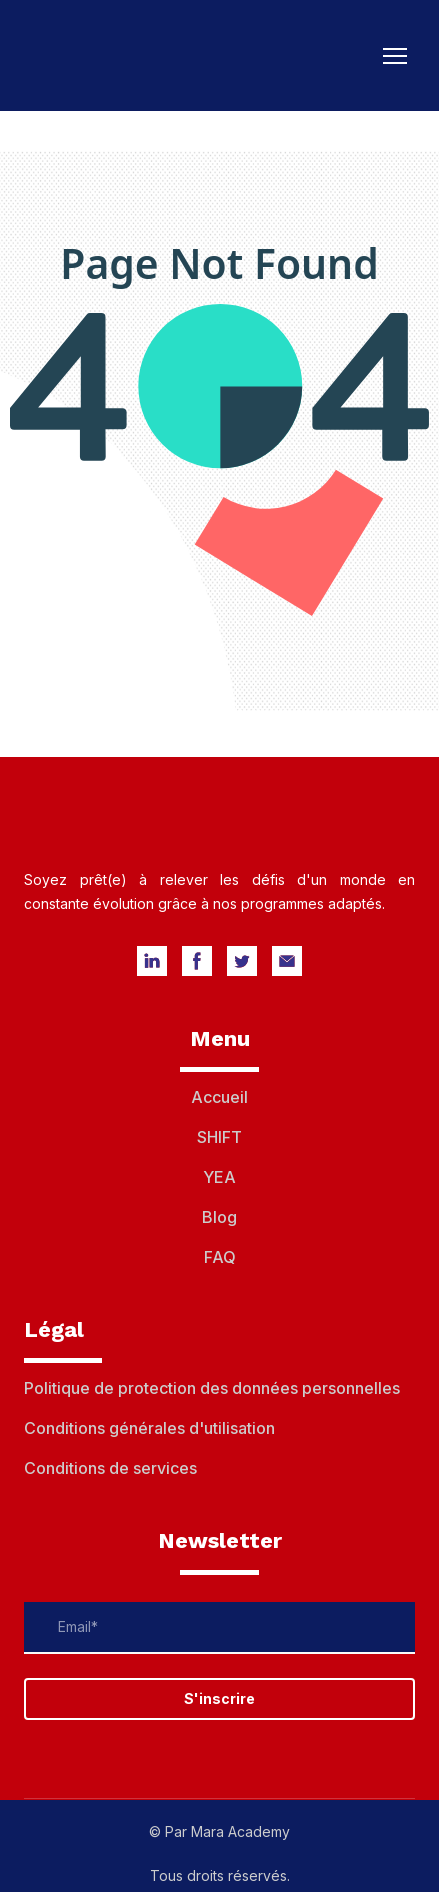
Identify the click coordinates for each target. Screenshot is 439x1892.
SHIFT (219, 1137)
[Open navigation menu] (395, 56)
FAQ (220, 1257)
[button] (152, 961)
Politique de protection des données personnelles (212, 1388)
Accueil (219, 1097)
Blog (219, 1217)
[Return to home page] (118, 55)
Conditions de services (110, 1468)
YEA (219, 1177)
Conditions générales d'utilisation (149, 1428)
